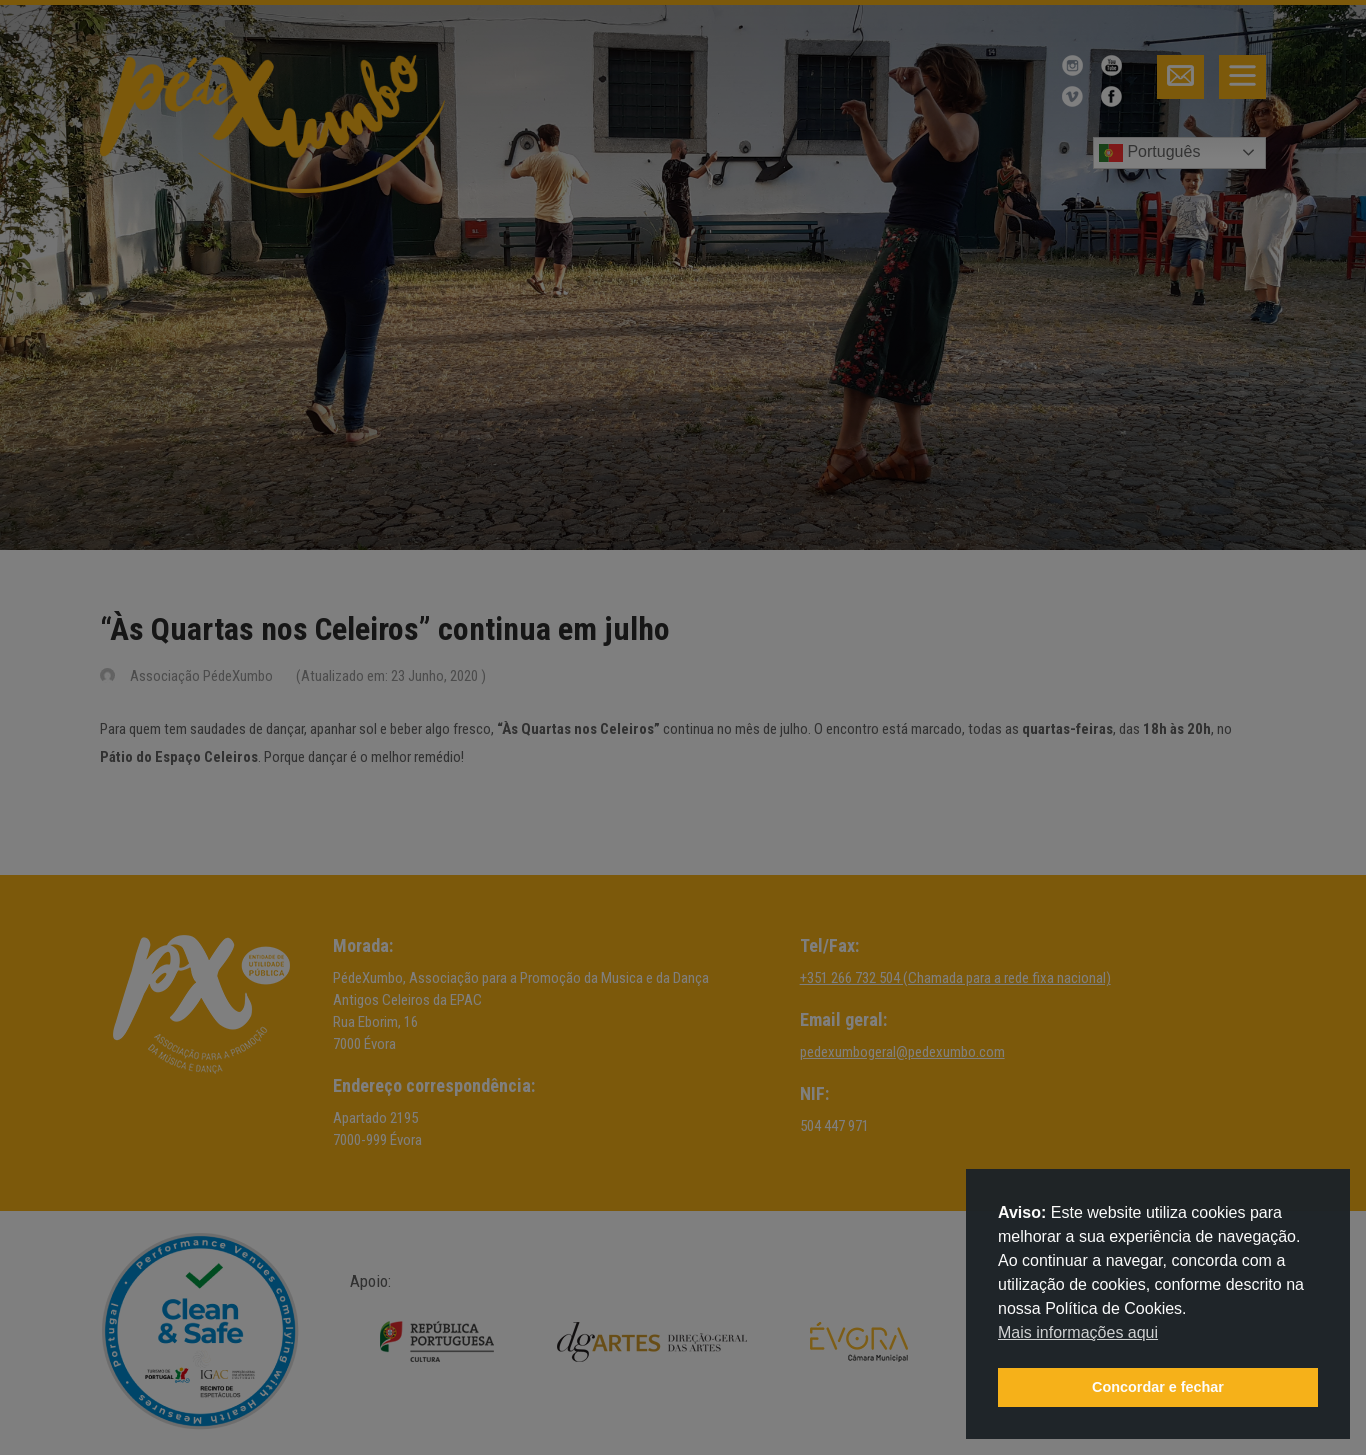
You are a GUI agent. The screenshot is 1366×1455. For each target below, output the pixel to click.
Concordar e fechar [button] (1158, 1387)
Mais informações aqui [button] (1078, 1332)
